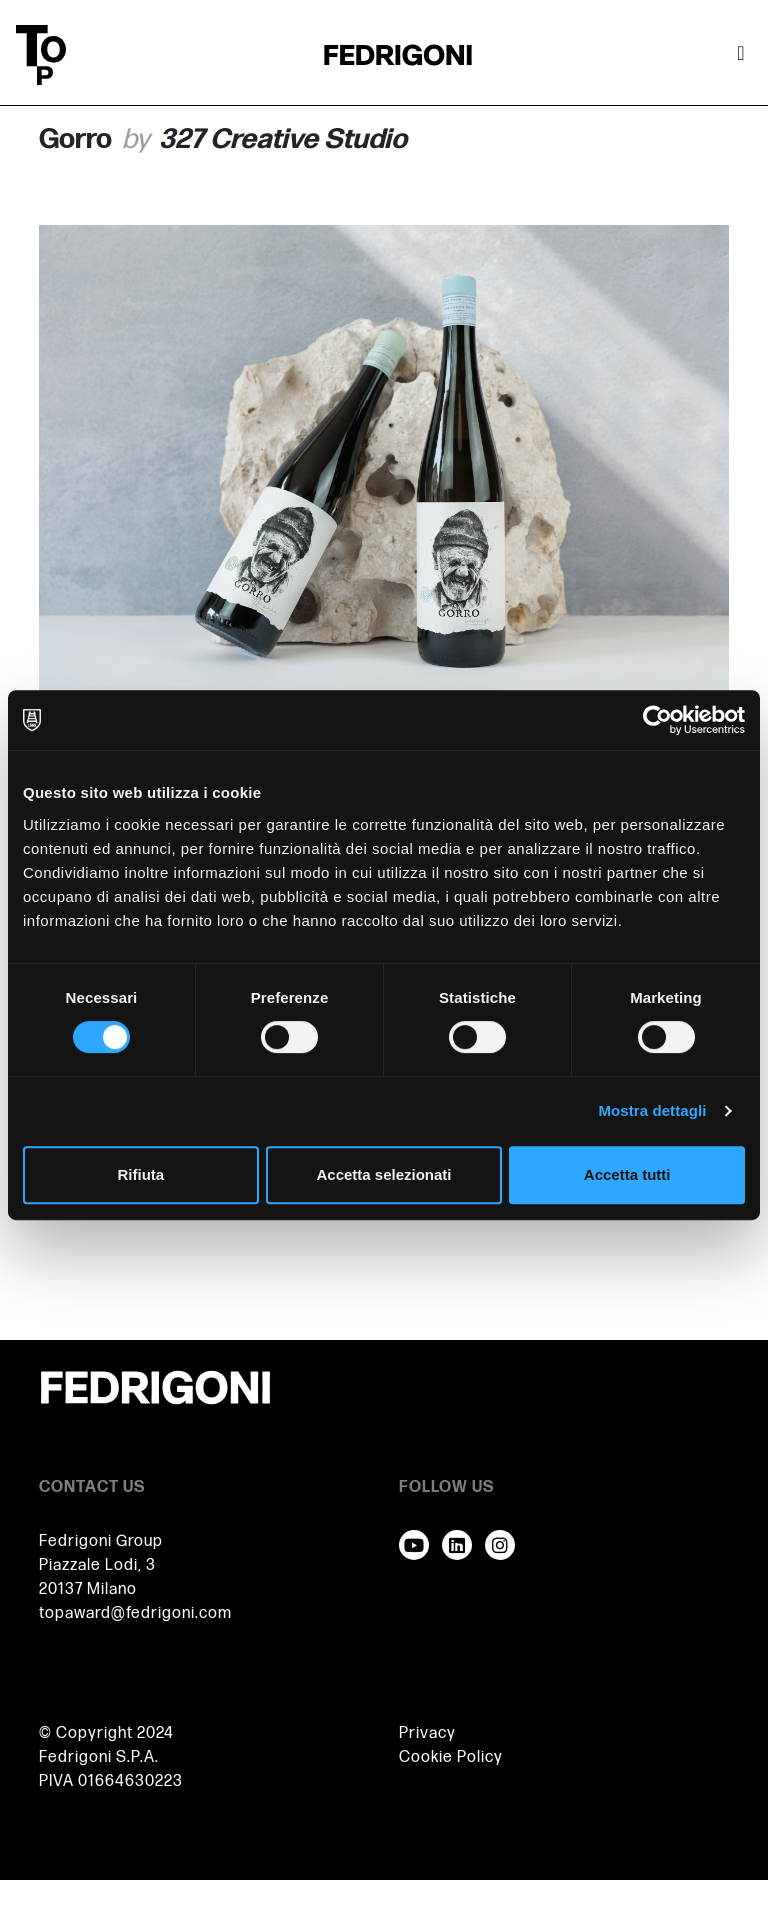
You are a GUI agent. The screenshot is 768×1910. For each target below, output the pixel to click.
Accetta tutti (627, 1174)
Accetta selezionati (383, 1174)
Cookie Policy (451, 1757)
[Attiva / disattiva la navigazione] (741, 55)
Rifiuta (140, 1174)
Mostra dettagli (652, 1110)
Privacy (427, 1733)
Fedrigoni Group (101, 1541)
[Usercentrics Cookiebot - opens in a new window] (657, 720)
